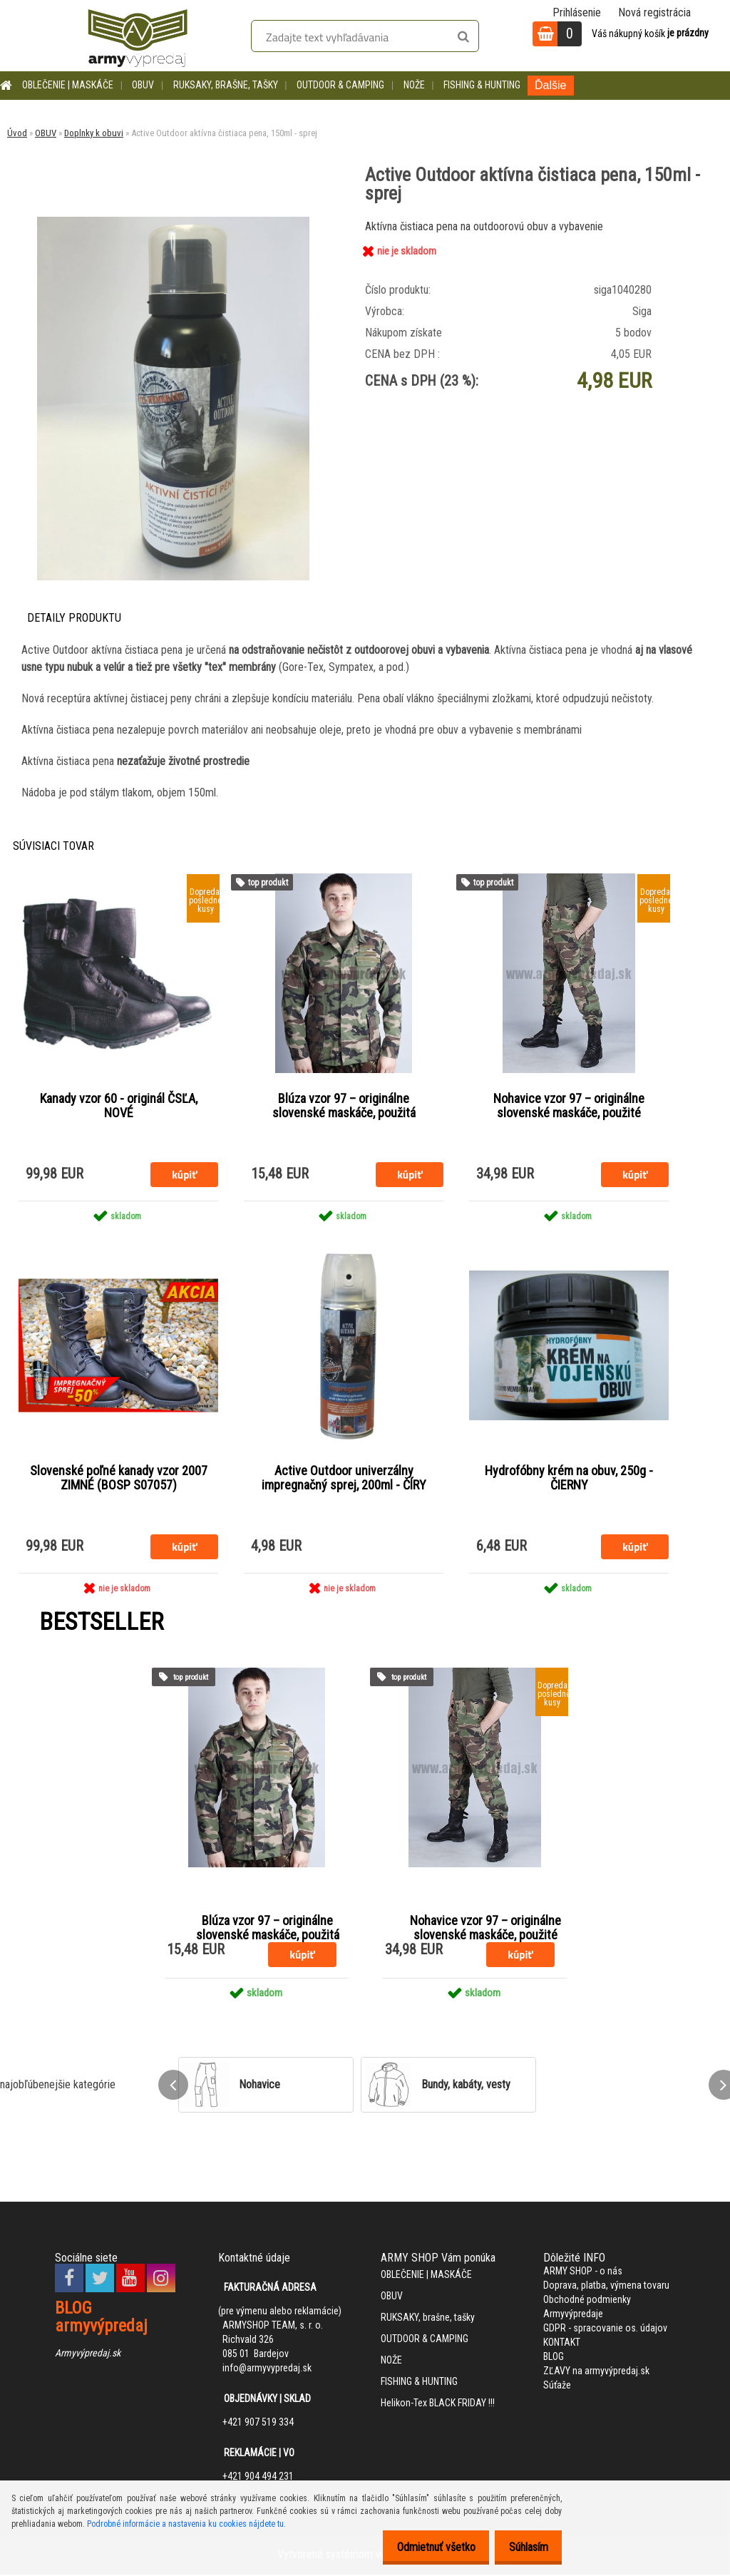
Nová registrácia (654, 12)
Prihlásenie (576, 12)
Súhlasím (524, 2547)
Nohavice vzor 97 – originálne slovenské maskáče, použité (568, 1106)
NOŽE (414, 85)
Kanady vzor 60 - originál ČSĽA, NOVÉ (118, 1106)
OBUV (143, 85)
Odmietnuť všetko (424, 2547)
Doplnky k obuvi (93, 133)
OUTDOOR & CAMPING (340, 85)
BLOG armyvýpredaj (101, 2318)
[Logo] (137, 35)
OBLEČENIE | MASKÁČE (67, 85)
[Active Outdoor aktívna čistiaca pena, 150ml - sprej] (173, 222)
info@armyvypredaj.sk (267, 2369)
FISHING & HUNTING (481, 85)
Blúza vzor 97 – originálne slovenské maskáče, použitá (344, 1106)
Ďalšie (550, 85)
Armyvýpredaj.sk (87, 2354)
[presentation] (173, 2086)
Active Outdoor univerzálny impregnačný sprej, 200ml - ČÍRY (344, 1479)
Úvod (17, 133)
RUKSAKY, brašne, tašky (225, 85)
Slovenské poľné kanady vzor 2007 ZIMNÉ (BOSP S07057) (118, 1479)
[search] (463, 37)
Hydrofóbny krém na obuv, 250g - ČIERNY (569, 1479)
